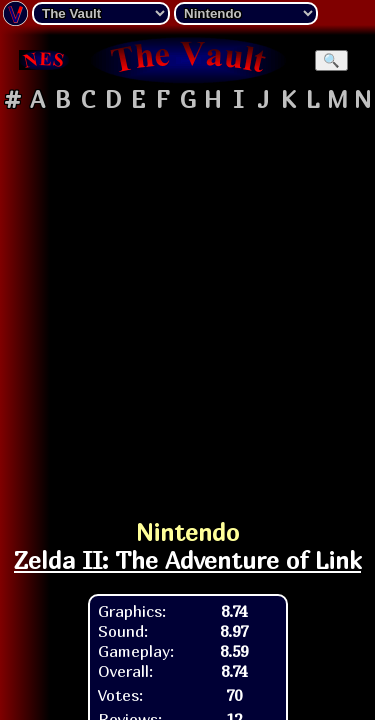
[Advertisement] (187, 306)
